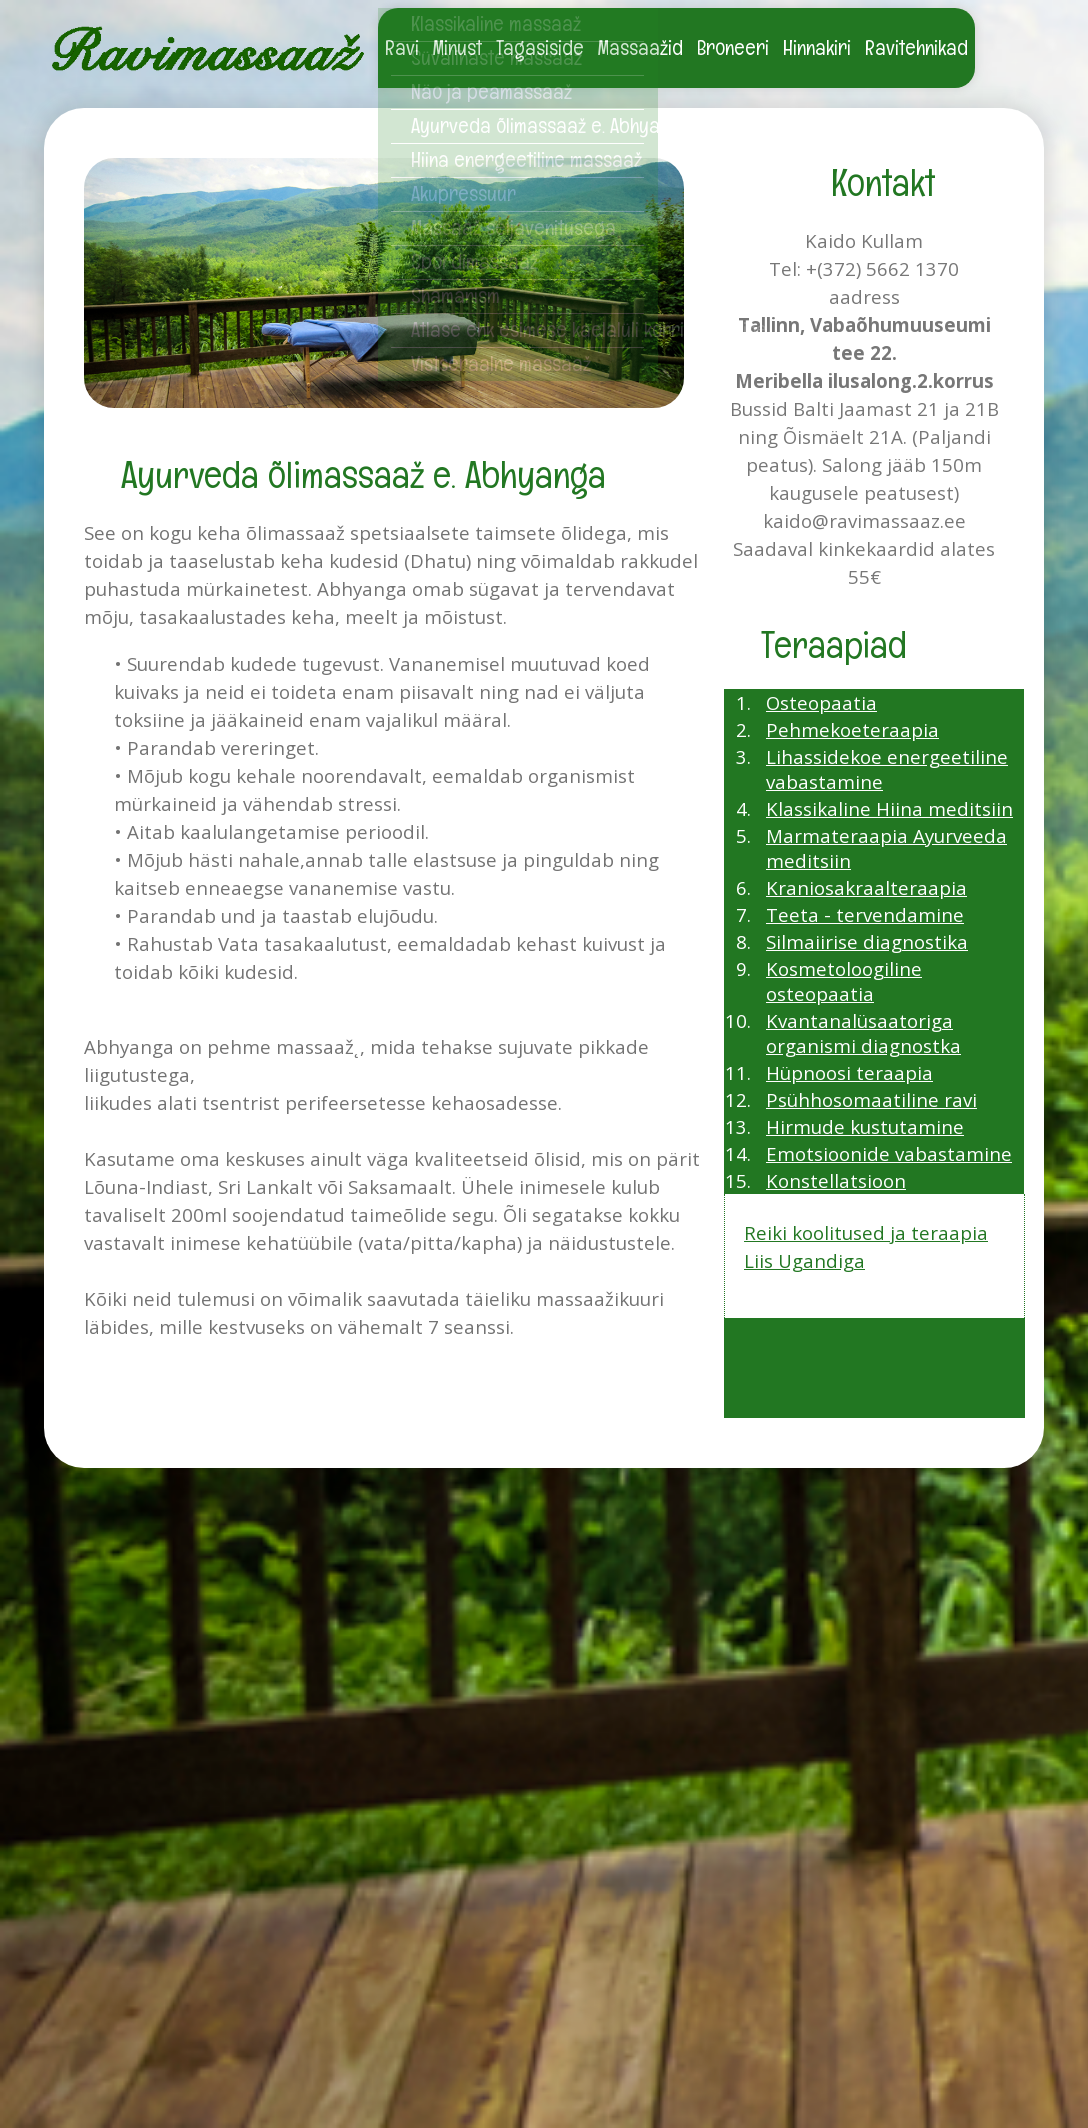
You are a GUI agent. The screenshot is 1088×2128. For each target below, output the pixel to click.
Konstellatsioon (836, 1180)
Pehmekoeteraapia (852, 729)
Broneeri (733, 47)
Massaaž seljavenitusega (513, 227)
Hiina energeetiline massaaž (526, 159)
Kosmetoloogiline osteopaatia (844, 981)
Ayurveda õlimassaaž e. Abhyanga (527, 125)
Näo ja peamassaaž (491, 91)
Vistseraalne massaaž (501, 363)
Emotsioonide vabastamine (889, 1153)
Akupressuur (463, 193)
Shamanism (455, 295)
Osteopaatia (821, 702)
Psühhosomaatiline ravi (871, 1099)
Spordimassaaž (474, 261)
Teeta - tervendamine (865, 914)
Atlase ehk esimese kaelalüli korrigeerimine (527, 329)
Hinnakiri (817, 47)
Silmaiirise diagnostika (867, 941)
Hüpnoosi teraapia (849, 1072)
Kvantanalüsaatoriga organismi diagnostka (863, 1033)
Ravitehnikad (916, 47)
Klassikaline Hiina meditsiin (889, 808)
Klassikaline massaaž (496, 23)
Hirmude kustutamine (865, 1126)
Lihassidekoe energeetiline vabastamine (887, 769)
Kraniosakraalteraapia (866, 887)
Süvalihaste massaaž (496, 57)
